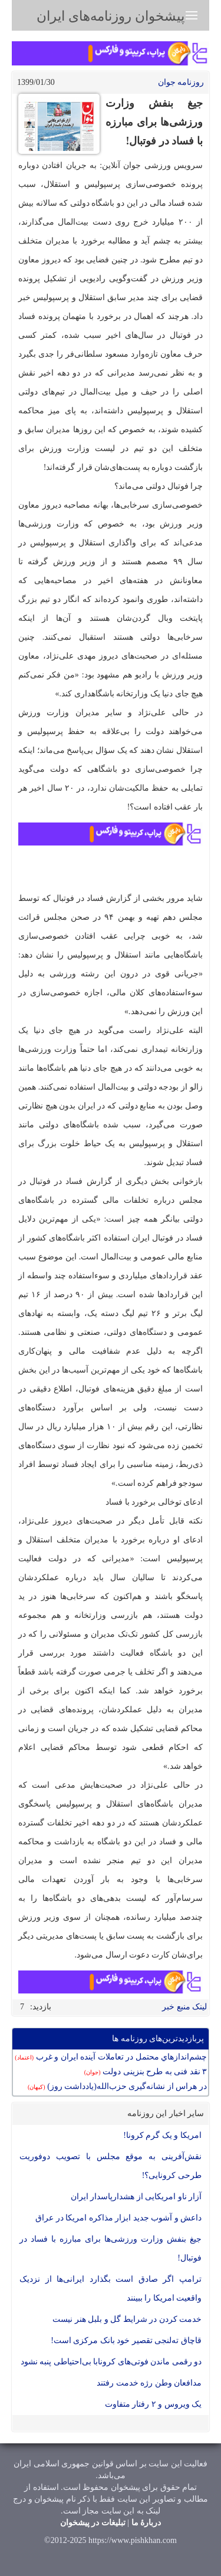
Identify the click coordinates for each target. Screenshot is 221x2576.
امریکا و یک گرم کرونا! (162, 2135)
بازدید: (40, 2006)
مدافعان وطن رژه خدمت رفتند (149, 2382)
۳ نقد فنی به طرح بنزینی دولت (145, 2071)
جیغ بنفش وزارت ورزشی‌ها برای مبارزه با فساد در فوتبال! (110, 2248)
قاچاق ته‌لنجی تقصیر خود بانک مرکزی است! (126, 2340)
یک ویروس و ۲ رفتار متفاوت (153, 2404)
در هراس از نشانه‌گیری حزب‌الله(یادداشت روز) (117, 2086)
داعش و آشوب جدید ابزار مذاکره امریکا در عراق (118, 2217)
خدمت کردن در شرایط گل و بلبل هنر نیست (127, 2319)
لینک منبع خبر (184, 2006)
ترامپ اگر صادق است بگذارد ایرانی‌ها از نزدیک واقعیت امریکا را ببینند (110, 2288)
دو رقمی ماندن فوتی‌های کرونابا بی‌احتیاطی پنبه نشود (111, 2361)
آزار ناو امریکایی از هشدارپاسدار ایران (136, 2196)
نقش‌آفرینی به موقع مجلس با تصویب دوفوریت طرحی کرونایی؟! (110, 2166)
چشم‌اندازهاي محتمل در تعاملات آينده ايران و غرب (111, 2056)
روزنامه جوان (181, 82)
